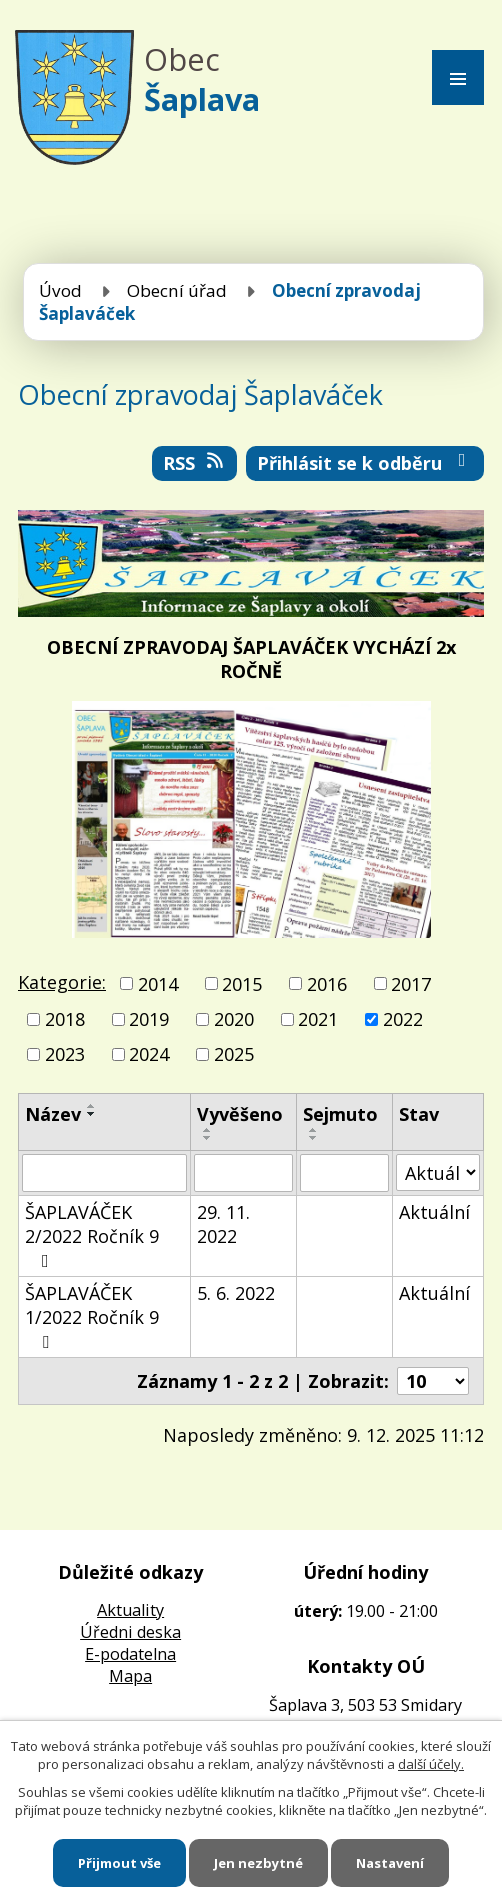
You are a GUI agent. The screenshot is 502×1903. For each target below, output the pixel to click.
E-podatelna (130, 1654)
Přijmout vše (119, 1863)
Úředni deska (130, 1632)
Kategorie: (62, 982)
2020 (234, 1019)
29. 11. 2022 (223, 1224)
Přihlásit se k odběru (365, 463)
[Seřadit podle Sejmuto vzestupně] (314, 1130)
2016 (327, 984)
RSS (195, 463)
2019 (149, 1019)
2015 (242, 984)
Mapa (130, 1676)
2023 (65, 1054)
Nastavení (390, 1863)
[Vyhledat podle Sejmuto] (344, 1173)
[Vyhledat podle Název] (104, 1173)
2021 (318, 1019)
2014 (158, 984)
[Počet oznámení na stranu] (433, 1381)
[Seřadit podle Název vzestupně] (92, 1106)
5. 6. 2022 (236, 1293)
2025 (234, 1054)
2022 (403, 1019)
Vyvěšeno (240, 1114)
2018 (65, 1019)
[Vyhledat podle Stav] (438, 1172)
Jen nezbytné (258, 1863)
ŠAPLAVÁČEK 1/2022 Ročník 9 (92, 1316)
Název (53, 1114)
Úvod (60, 290)
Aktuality (130, 1610)
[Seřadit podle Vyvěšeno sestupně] (208, 1138)
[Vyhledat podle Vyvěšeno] (243, 1173)
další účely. (431, 1764)
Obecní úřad (177, 290)
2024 (149, 1054)
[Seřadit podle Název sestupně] (92, 1114)
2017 (411, 984)
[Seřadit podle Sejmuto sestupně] (314, 1138)
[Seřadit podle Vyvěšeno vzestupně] (208, 1130)
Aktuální (434, 1212)
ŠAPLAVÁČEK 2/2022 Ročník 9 (92, 1235)
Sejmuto (340, 1114)
